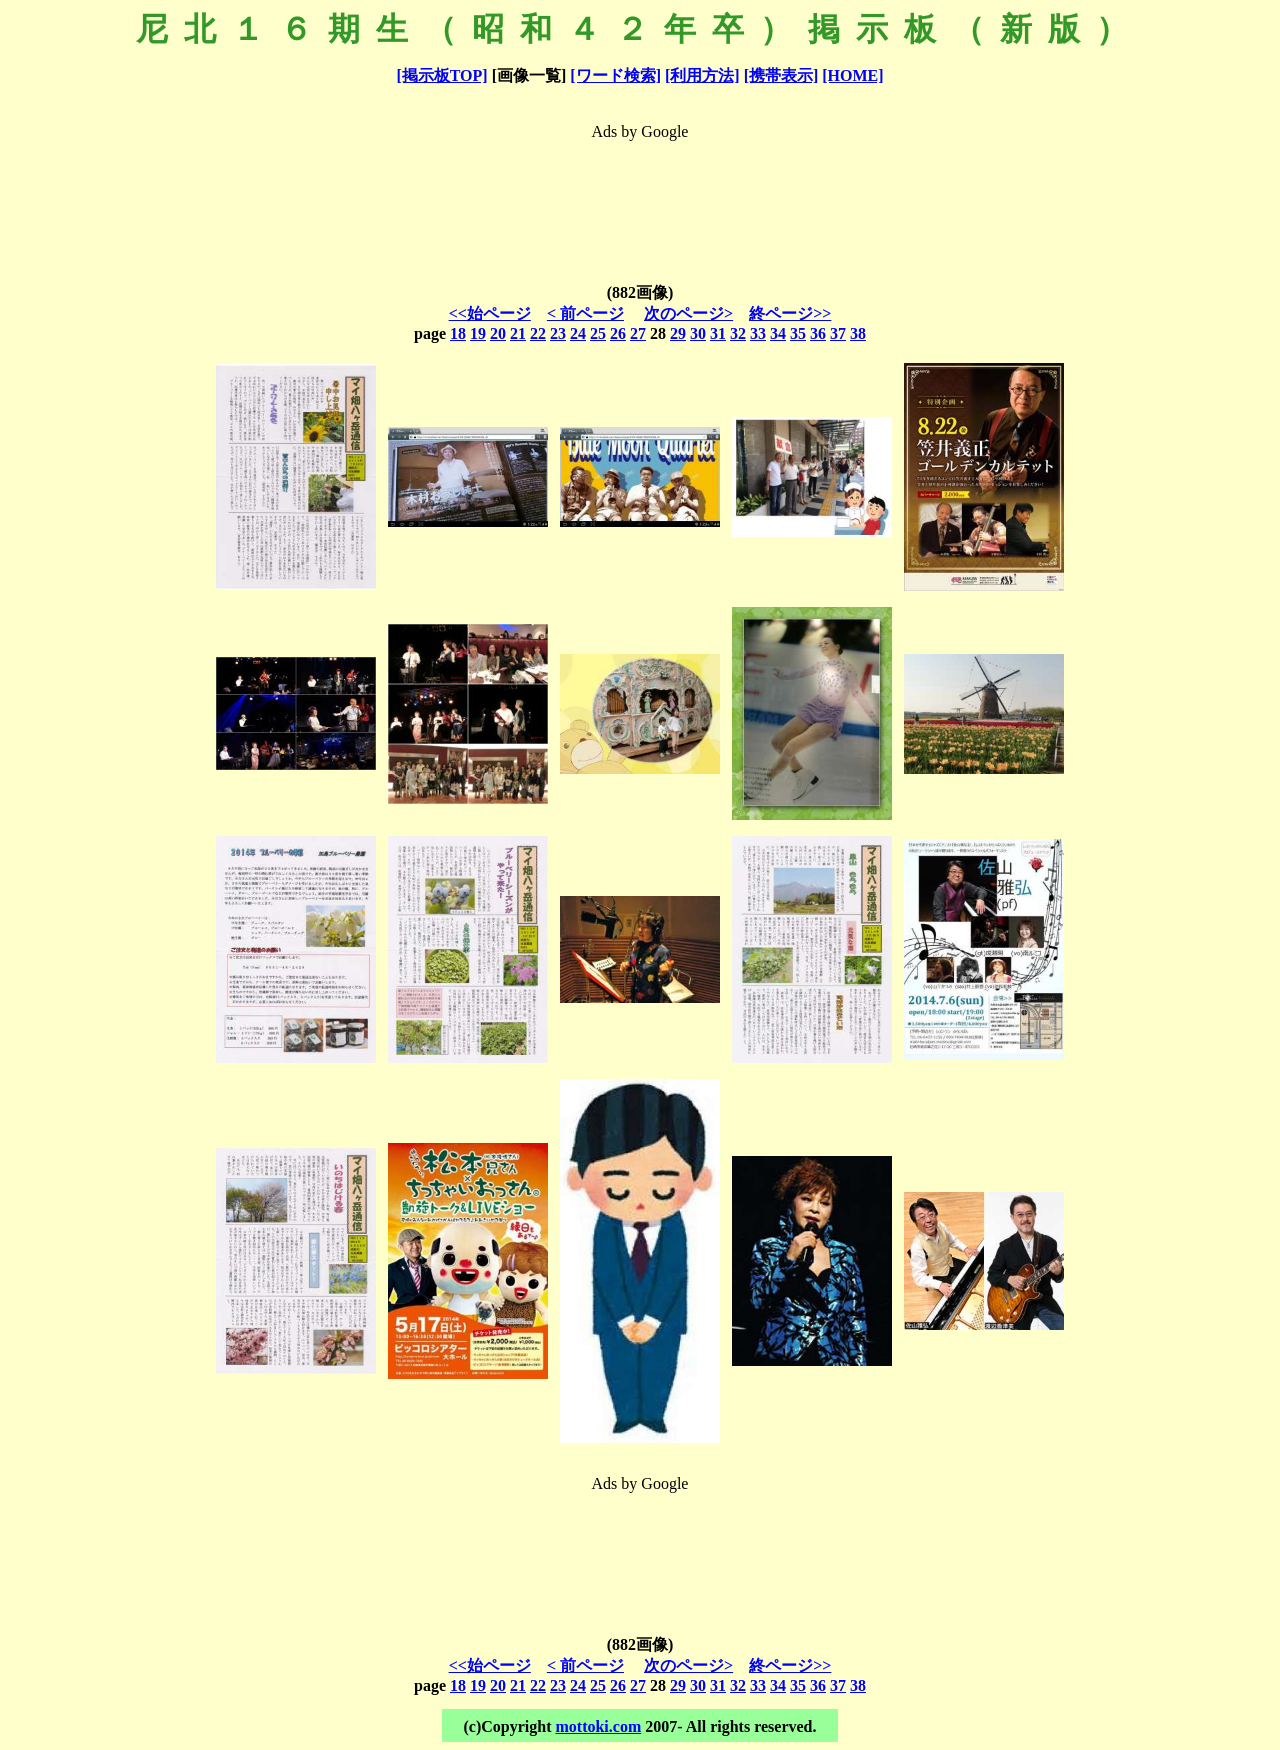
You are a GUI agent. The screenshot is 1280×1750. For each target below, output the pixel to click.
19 (478, 333)
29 (678, 333)
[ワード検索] (615, 75)
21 (518, 333)
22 (538, 333)
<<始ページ (490, 313)
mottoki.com (598, 1726)
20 (498, 333)
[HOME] (852, 75)
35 (798, 333)
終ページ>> (790, 313)
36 (818, 333)
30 (698, 333)
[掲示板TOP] (441, 75)
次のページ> (688, 313)
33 (758, 333)
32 (738, 333)
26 (618, 333)
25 (598, 333)
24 (578, 333)
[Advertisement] (640, 198)
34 (778, 333)
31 (718, 333)
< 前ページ (585, 313)
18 (458, 333)
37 (838, 333)
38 (858, 333)
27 (638, 333)
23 (558, 333)
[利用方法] (702, 75)
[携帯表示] (781, 75)
